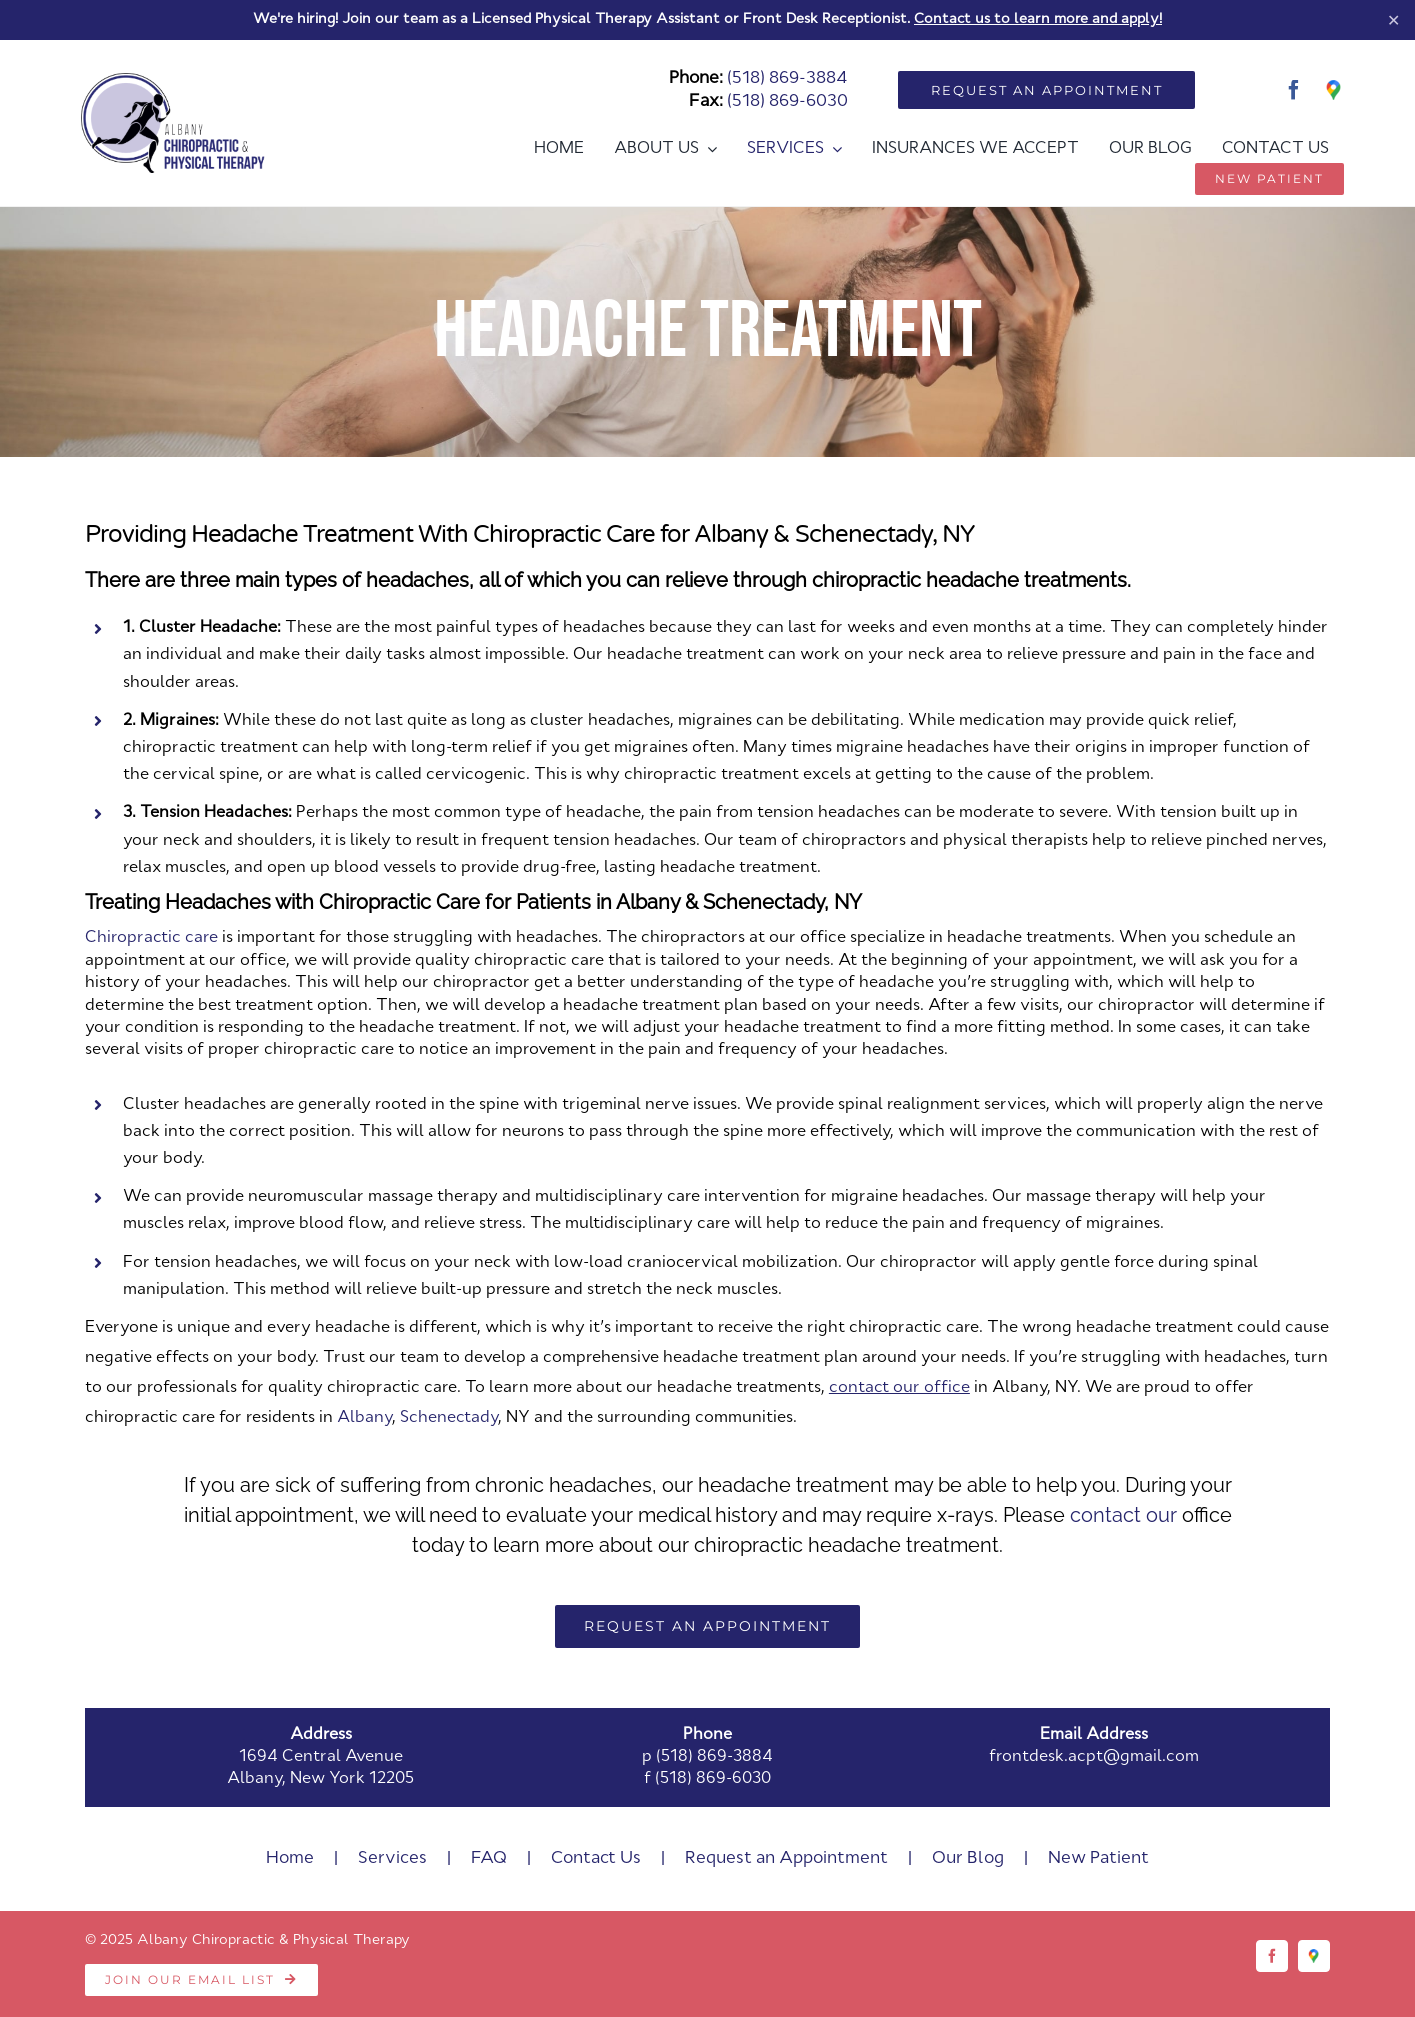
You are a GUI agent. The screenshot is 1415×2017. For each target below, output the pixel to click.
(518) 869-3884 (787, 78)
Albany (364, 1418)
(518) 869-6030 (787, 101)
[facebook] (1294, 90)
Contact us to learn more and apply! (1038, 19)
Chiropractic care (151, 938)
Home (290, 1858)
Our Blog (968, 1858)
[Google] (1334, 90)
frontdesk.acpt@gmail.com (1094, 1757)
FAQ (489, 1858)
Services (392, 1858)
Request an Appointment (786, 1858)
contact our (1123, 1515)
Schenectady (449, 1418)
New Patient (1098, 1858)
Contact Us (596, 1858)
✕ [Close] (1393, 19)
